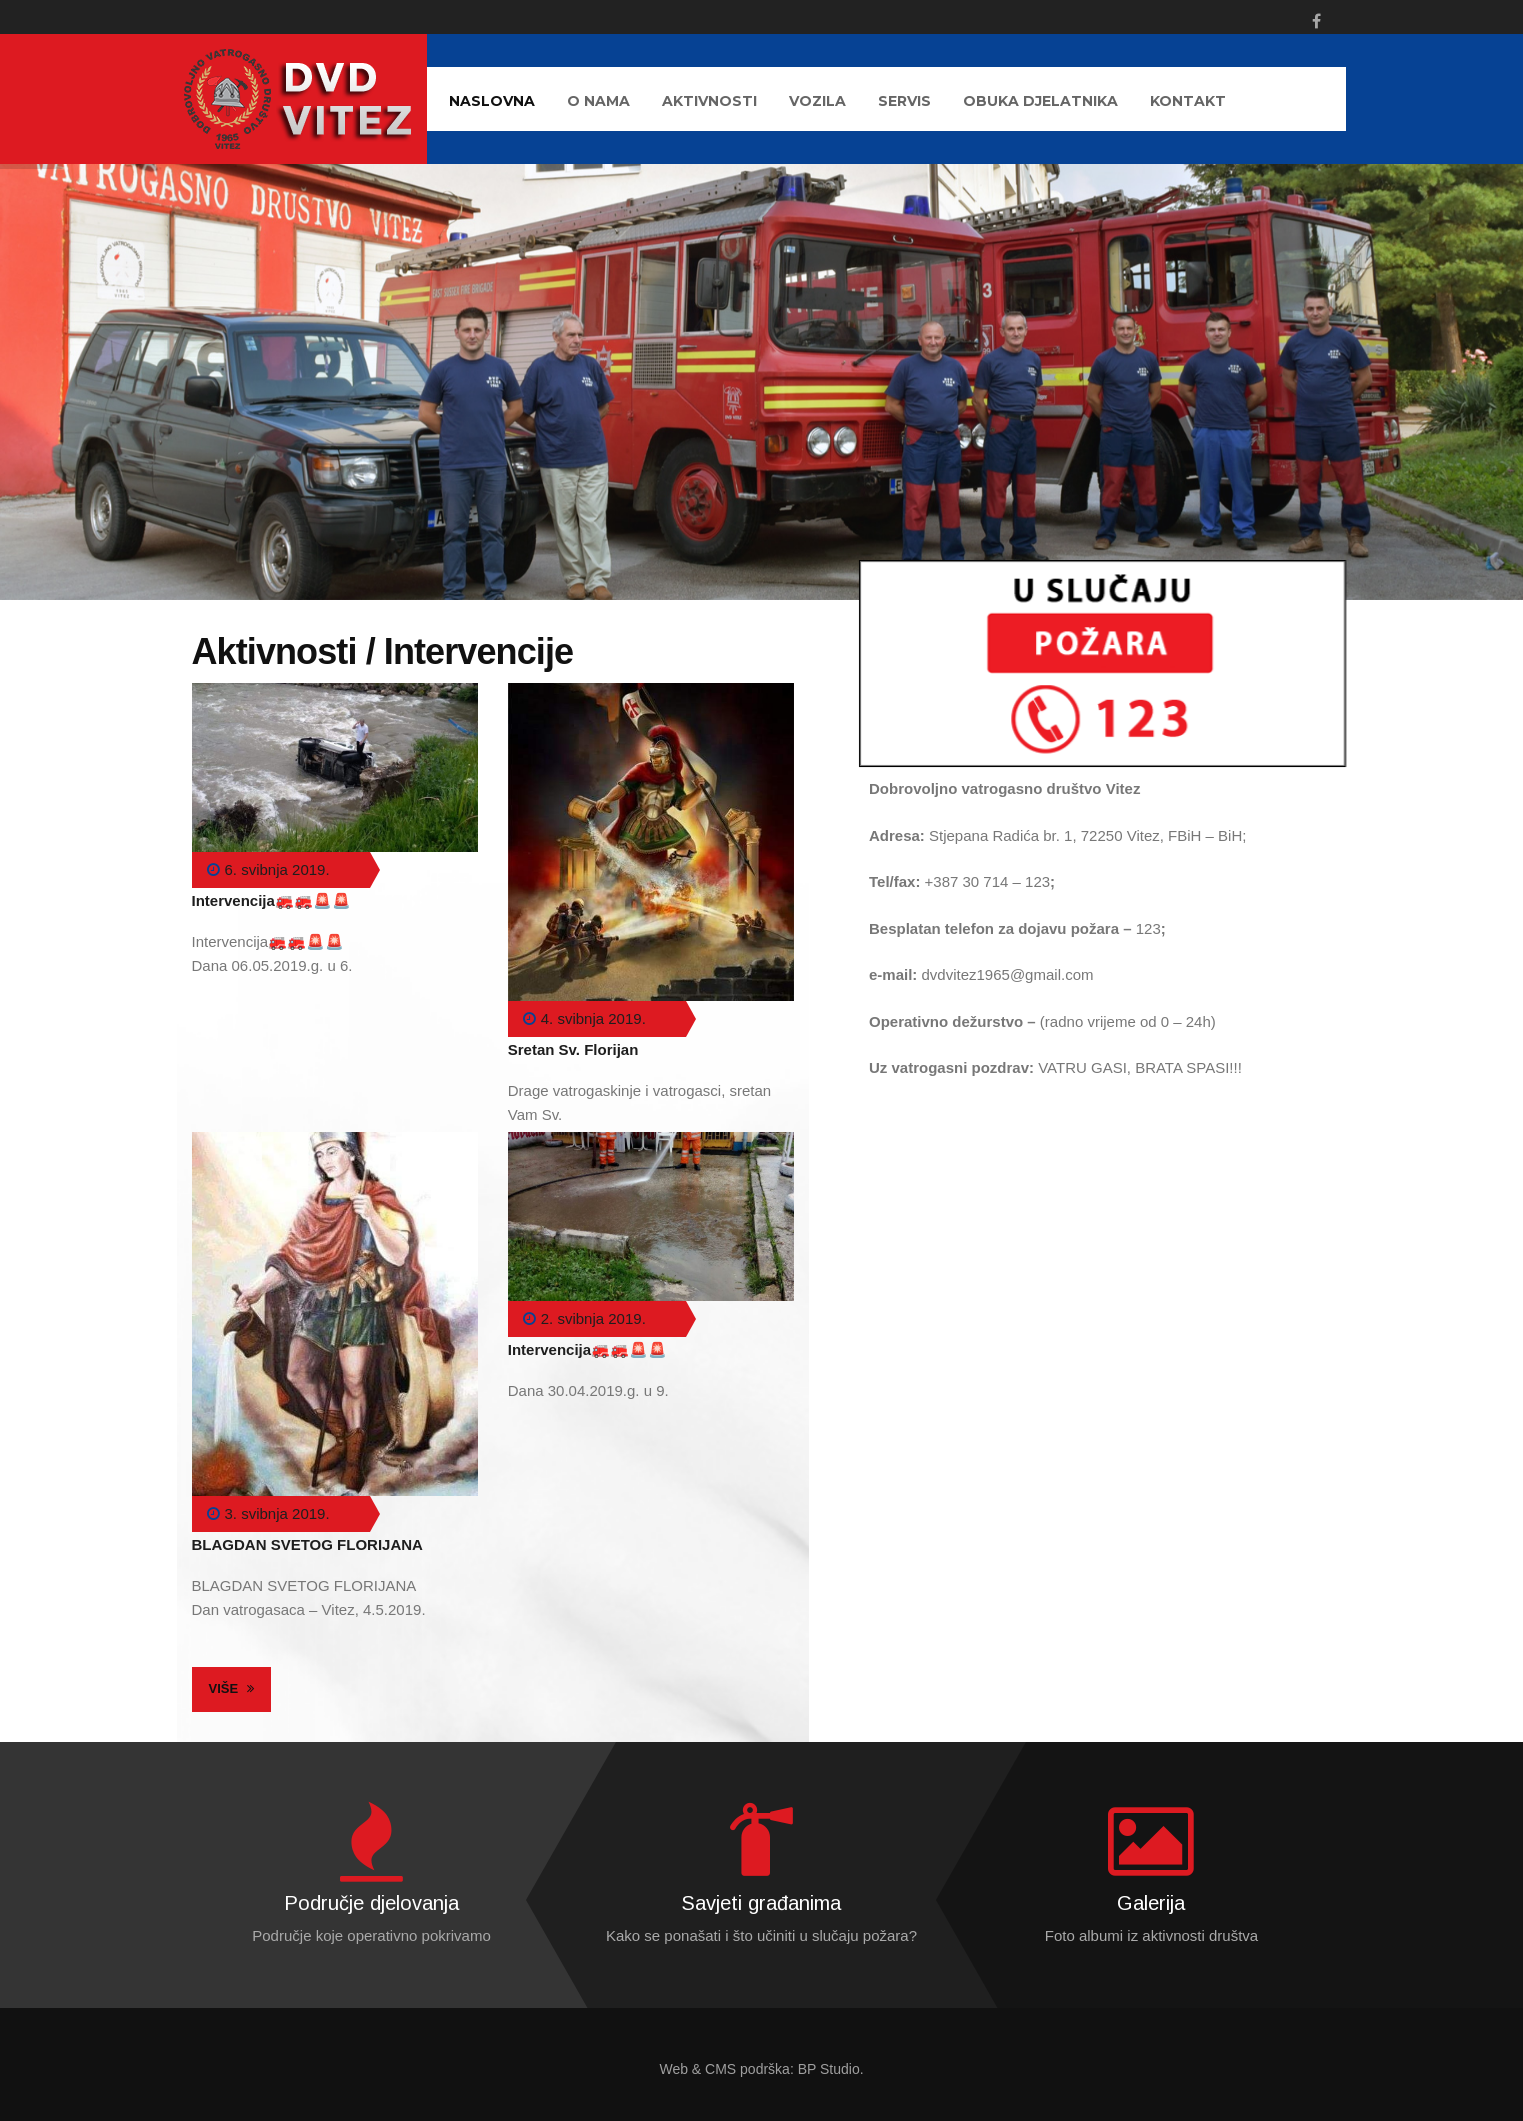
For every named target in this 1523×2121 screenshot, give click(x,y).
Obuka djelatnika (1040, 101)
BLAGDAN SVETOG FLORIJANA (307, 1544)
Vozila (817, 101)
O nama (598, 101)
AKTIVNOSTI (709, 101)
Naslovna (492, 101)
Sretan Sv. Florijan (573, 1049)
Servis (904, 101)
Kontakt (1188, 101)
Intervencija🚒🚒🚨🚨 (271, 900)
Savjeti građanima (761, 1903)
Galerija (1151, 1903)
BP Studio (829, 2069)
